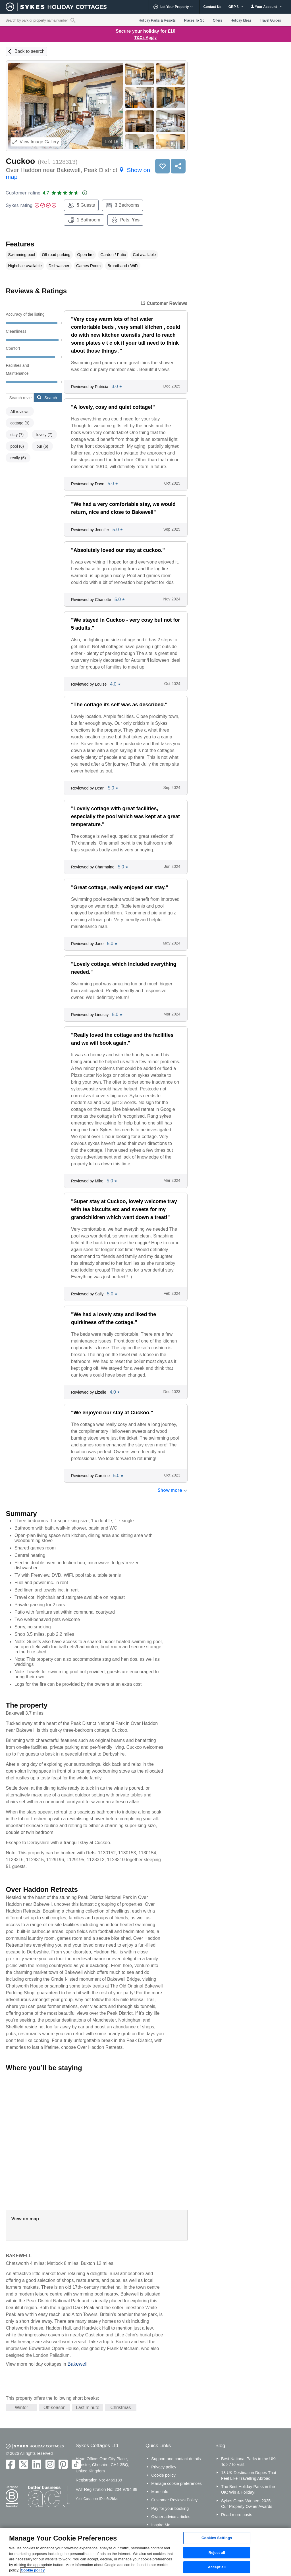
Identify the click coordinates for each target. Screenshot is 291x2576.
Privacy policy (163, 2467)
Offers (217, 20)
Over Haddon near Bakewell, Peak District (78, 173)
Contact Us (212, 7)
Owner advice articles (170, 2516)
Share (178, 166)
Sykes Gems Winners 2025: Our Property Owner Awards (246, 2503)
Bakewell (77, 2364)
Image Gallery (36, 141)
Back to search (29, 51)
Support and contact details (176, 2458)
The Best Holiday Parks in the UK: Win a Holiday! (248, 2489)
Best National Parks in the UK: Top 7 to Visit (248, 2461)
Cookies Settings (216, 2538)
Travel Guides (270, 20)
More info (159, 2491)
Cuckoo (20, 161)
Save (162, 166)
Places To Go (194, 20)
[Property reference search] (72, 20)
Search (47, 397)
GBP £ (236, 7)
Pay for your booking (170, 2508)
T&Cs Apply (145, 37)
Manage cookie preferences (176, 2483)
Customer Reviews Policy (174, 2500)
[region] (145, 2552)
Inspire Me (160, 2525)
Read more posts (236, 2514)
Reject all (217, 2552)
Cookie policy (163, 2475)
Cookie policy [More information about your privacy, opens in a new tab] (33, 2570)
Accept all (217, 2567)
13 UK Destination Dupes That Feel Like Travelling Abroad (248, 2475)
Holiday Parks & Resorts (157, 20)
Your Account (266, 7)
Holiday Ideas (241, 20)
